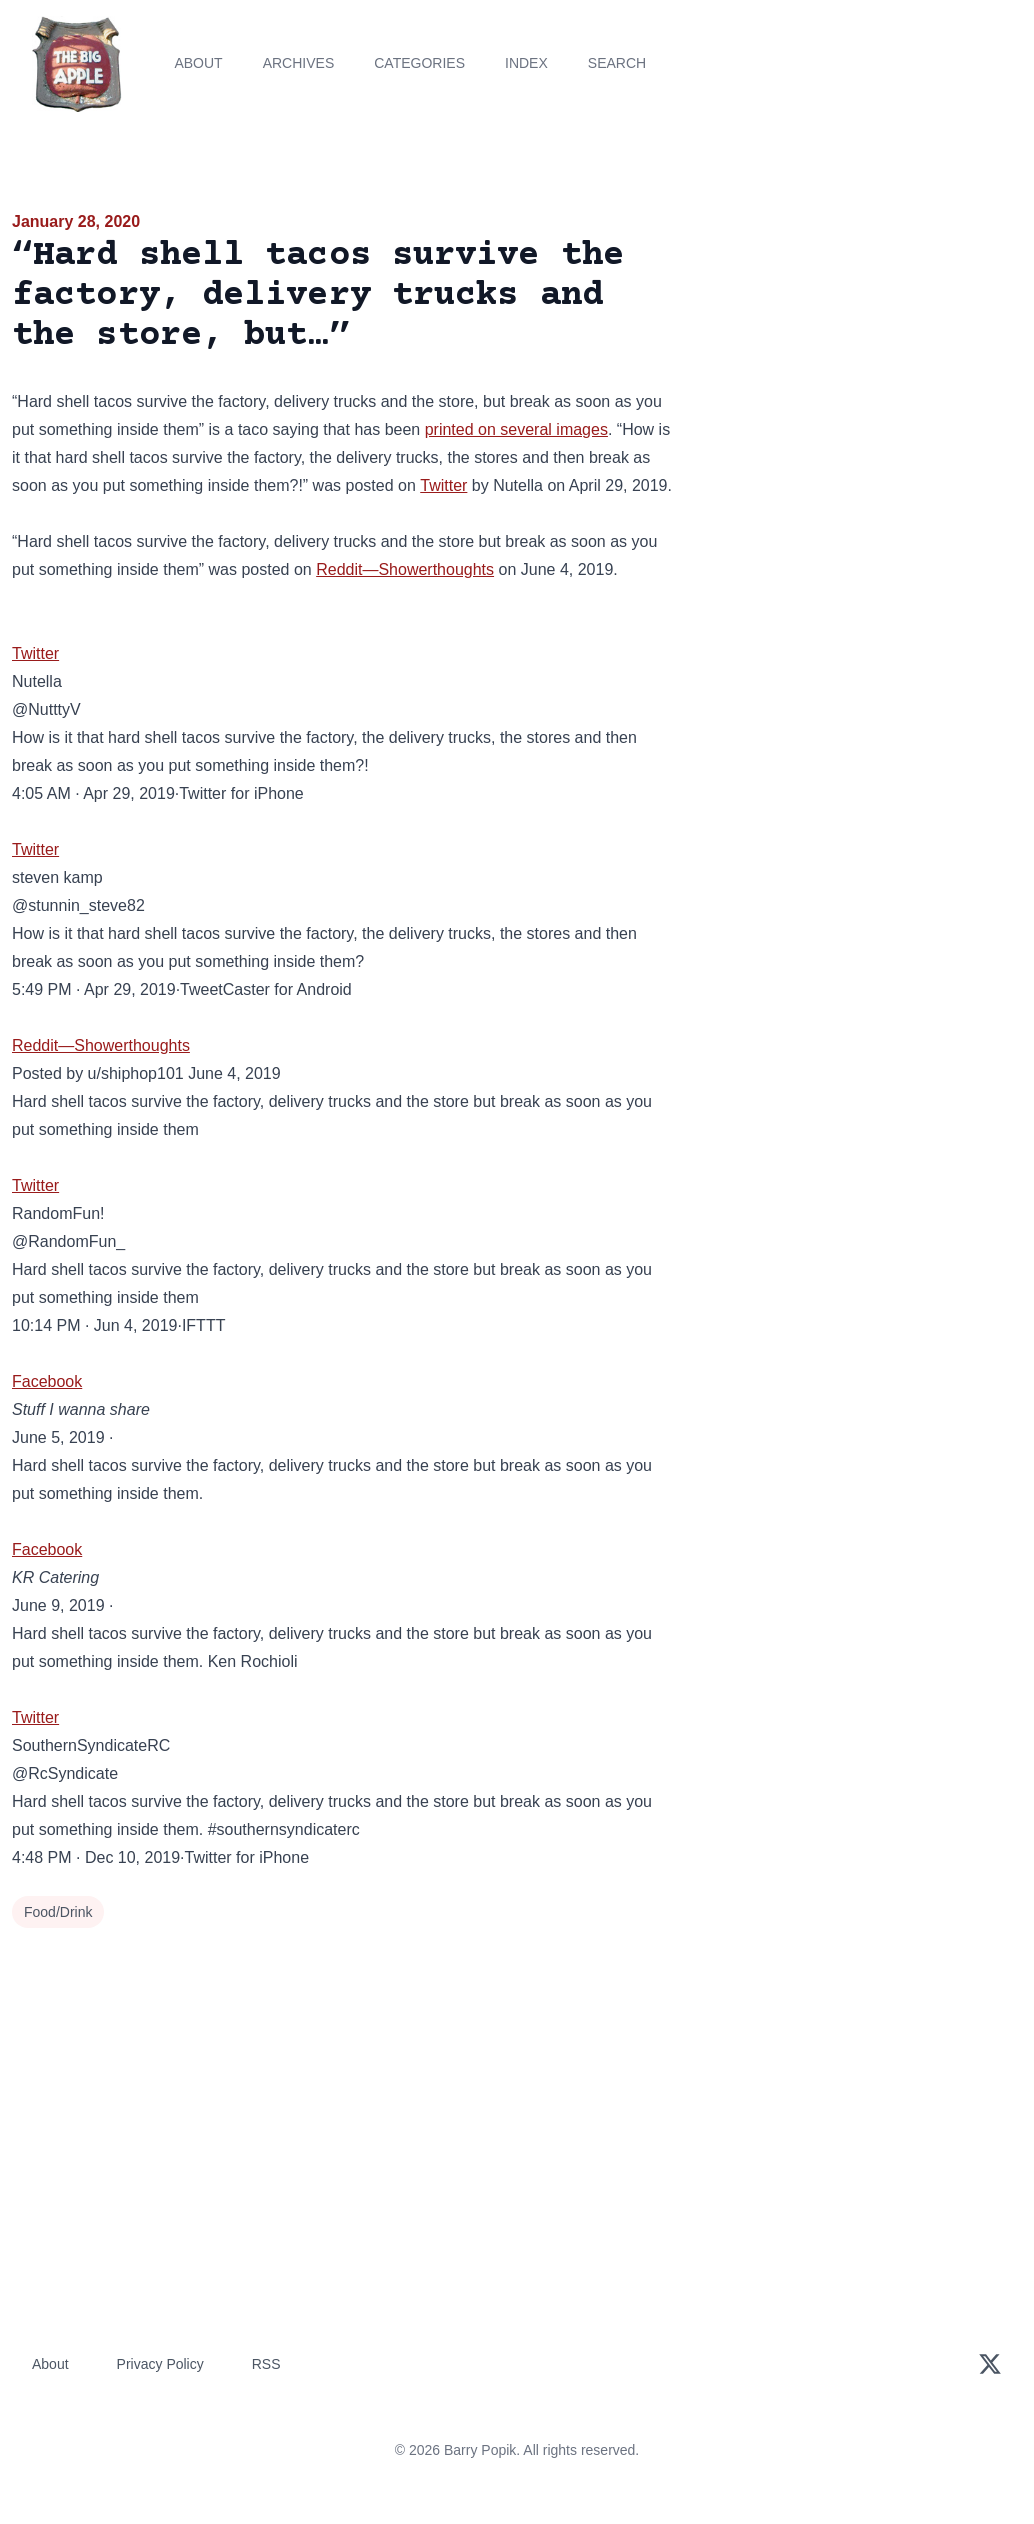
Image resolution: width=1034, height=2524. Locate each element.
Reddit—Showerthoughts (405, 569)
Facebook (47, 1381)
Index (526, 63)
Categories (419, 63)
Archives (299, 63)
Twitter (443, 485)
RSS (266, 2364)
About (198, 63)
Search (617, 63)
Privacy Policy (160, 2364)
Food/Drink (58, 1912)
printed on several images (516, 429)
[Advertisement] (861, 349)
